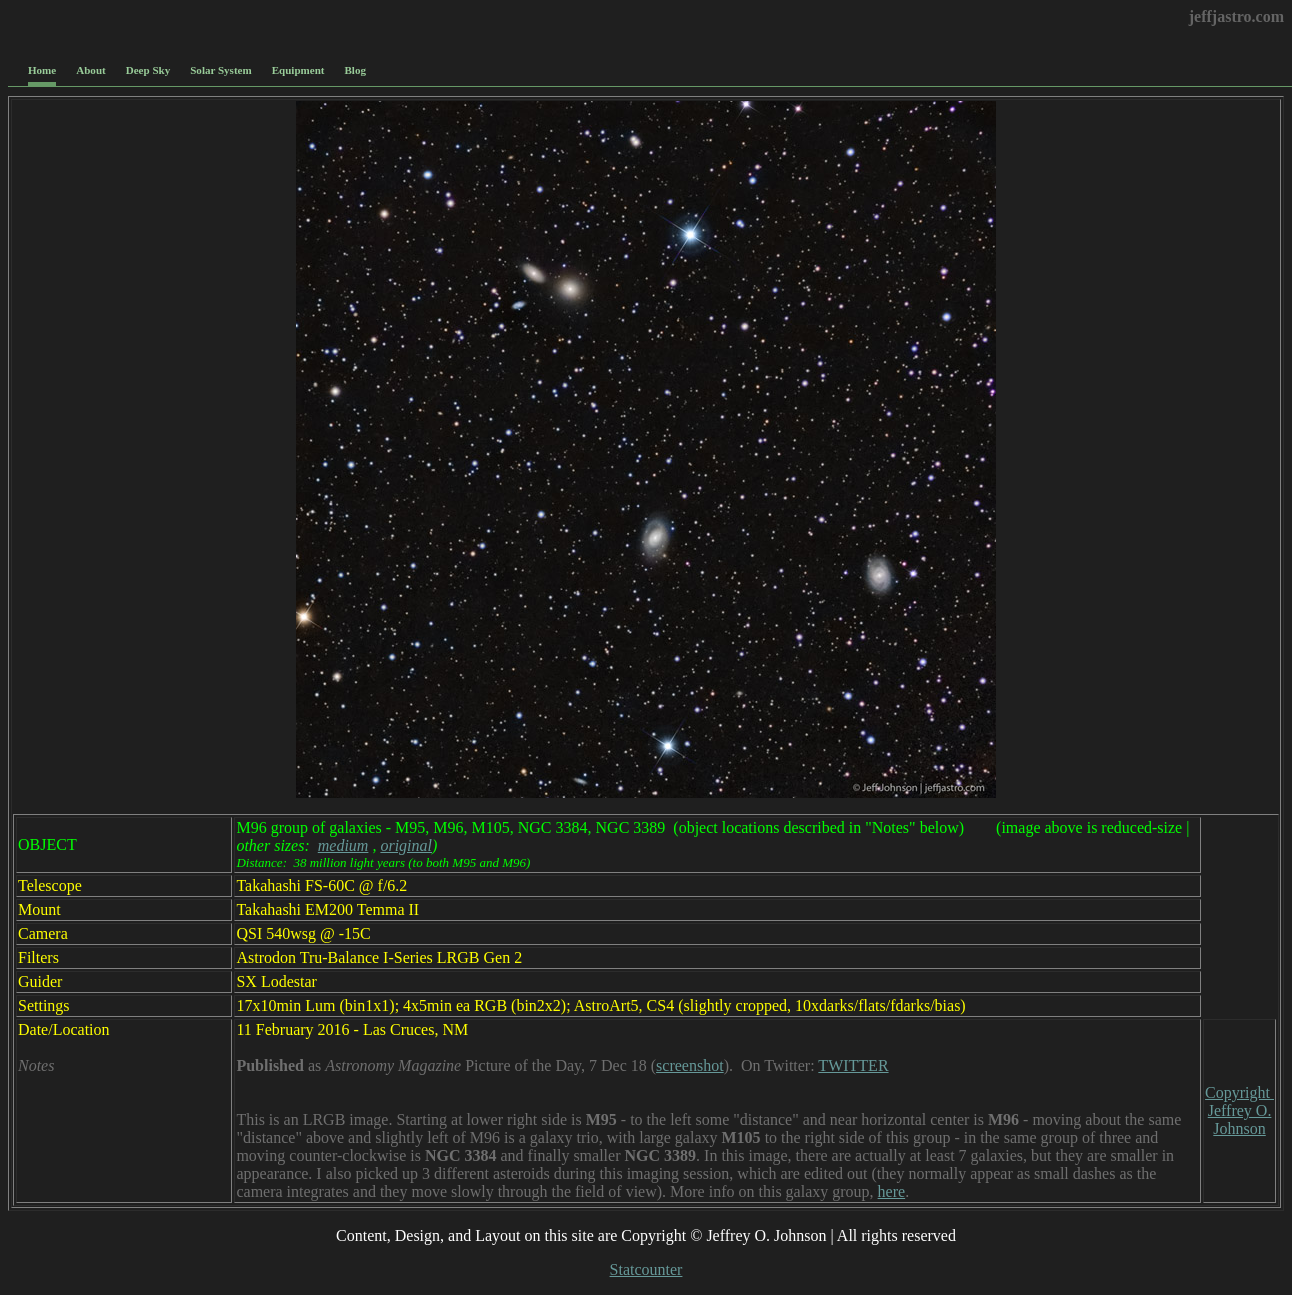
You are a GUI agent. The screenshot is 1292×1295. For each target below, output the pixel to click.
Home (42, 70)
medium (343, 845)
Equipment (298, 70)
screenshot (690, 1065)
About (90, 70)
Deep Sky (148, 70)
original (406, 845)
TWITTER (853, 1065)
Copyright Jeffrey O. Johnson (1239, 1110)
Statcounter (646, 1269)
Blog (355, 70)
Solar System (220, 70)
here (892, 1191)
